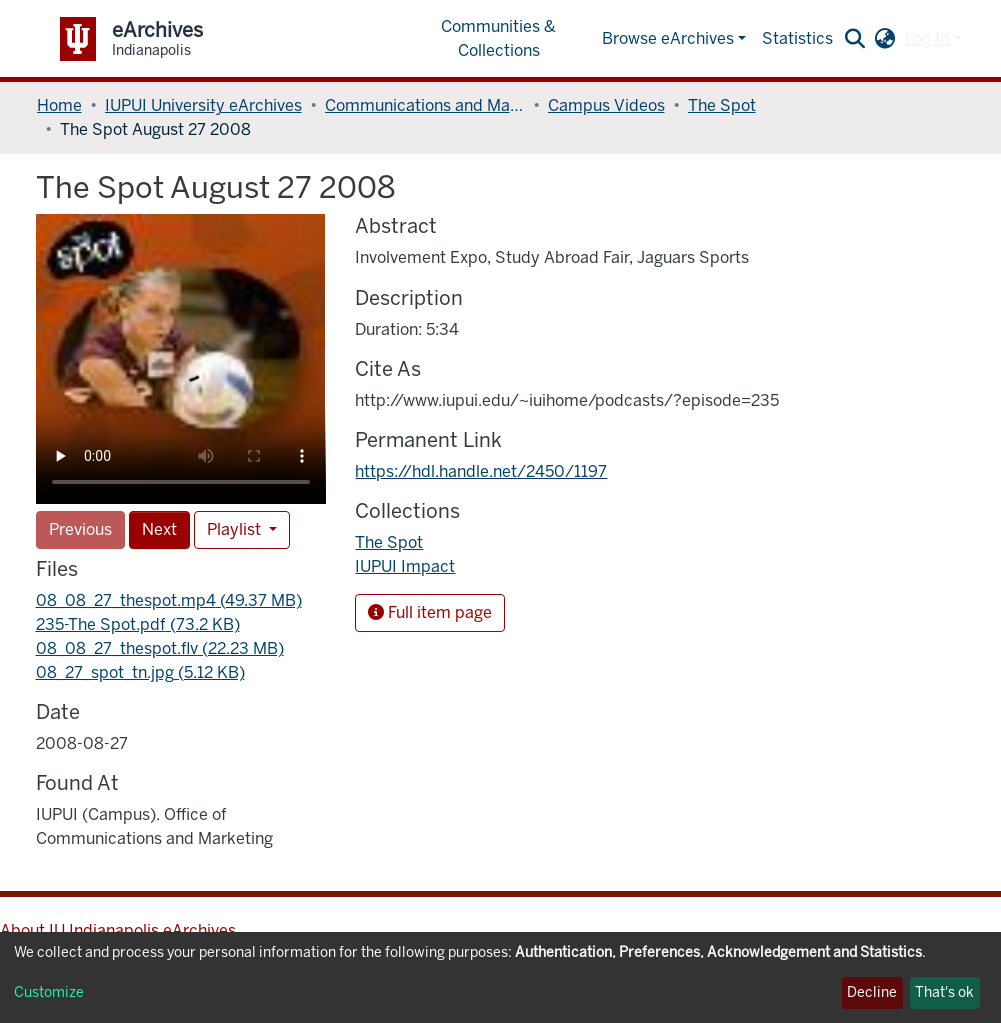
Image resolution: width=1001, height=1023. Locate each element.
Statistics (797, 38)
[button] (884, 39)
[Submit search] (854, 39)
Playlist (236, 529)
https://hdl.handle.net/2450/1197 (481, 471)
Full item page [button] (430, 612)
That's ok (944, 992)
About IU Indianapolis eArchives (118, 930)
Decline (872, 992)
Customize (49, 992)
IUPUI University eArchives (203, 105)
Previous (80, 529)
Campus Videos (606, 105)
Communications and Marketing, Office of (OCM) (425, 105)
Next (159, 529)
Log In (927, 38)
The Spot (722, 105)
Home (59, 105)
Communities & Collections (498, 38)
